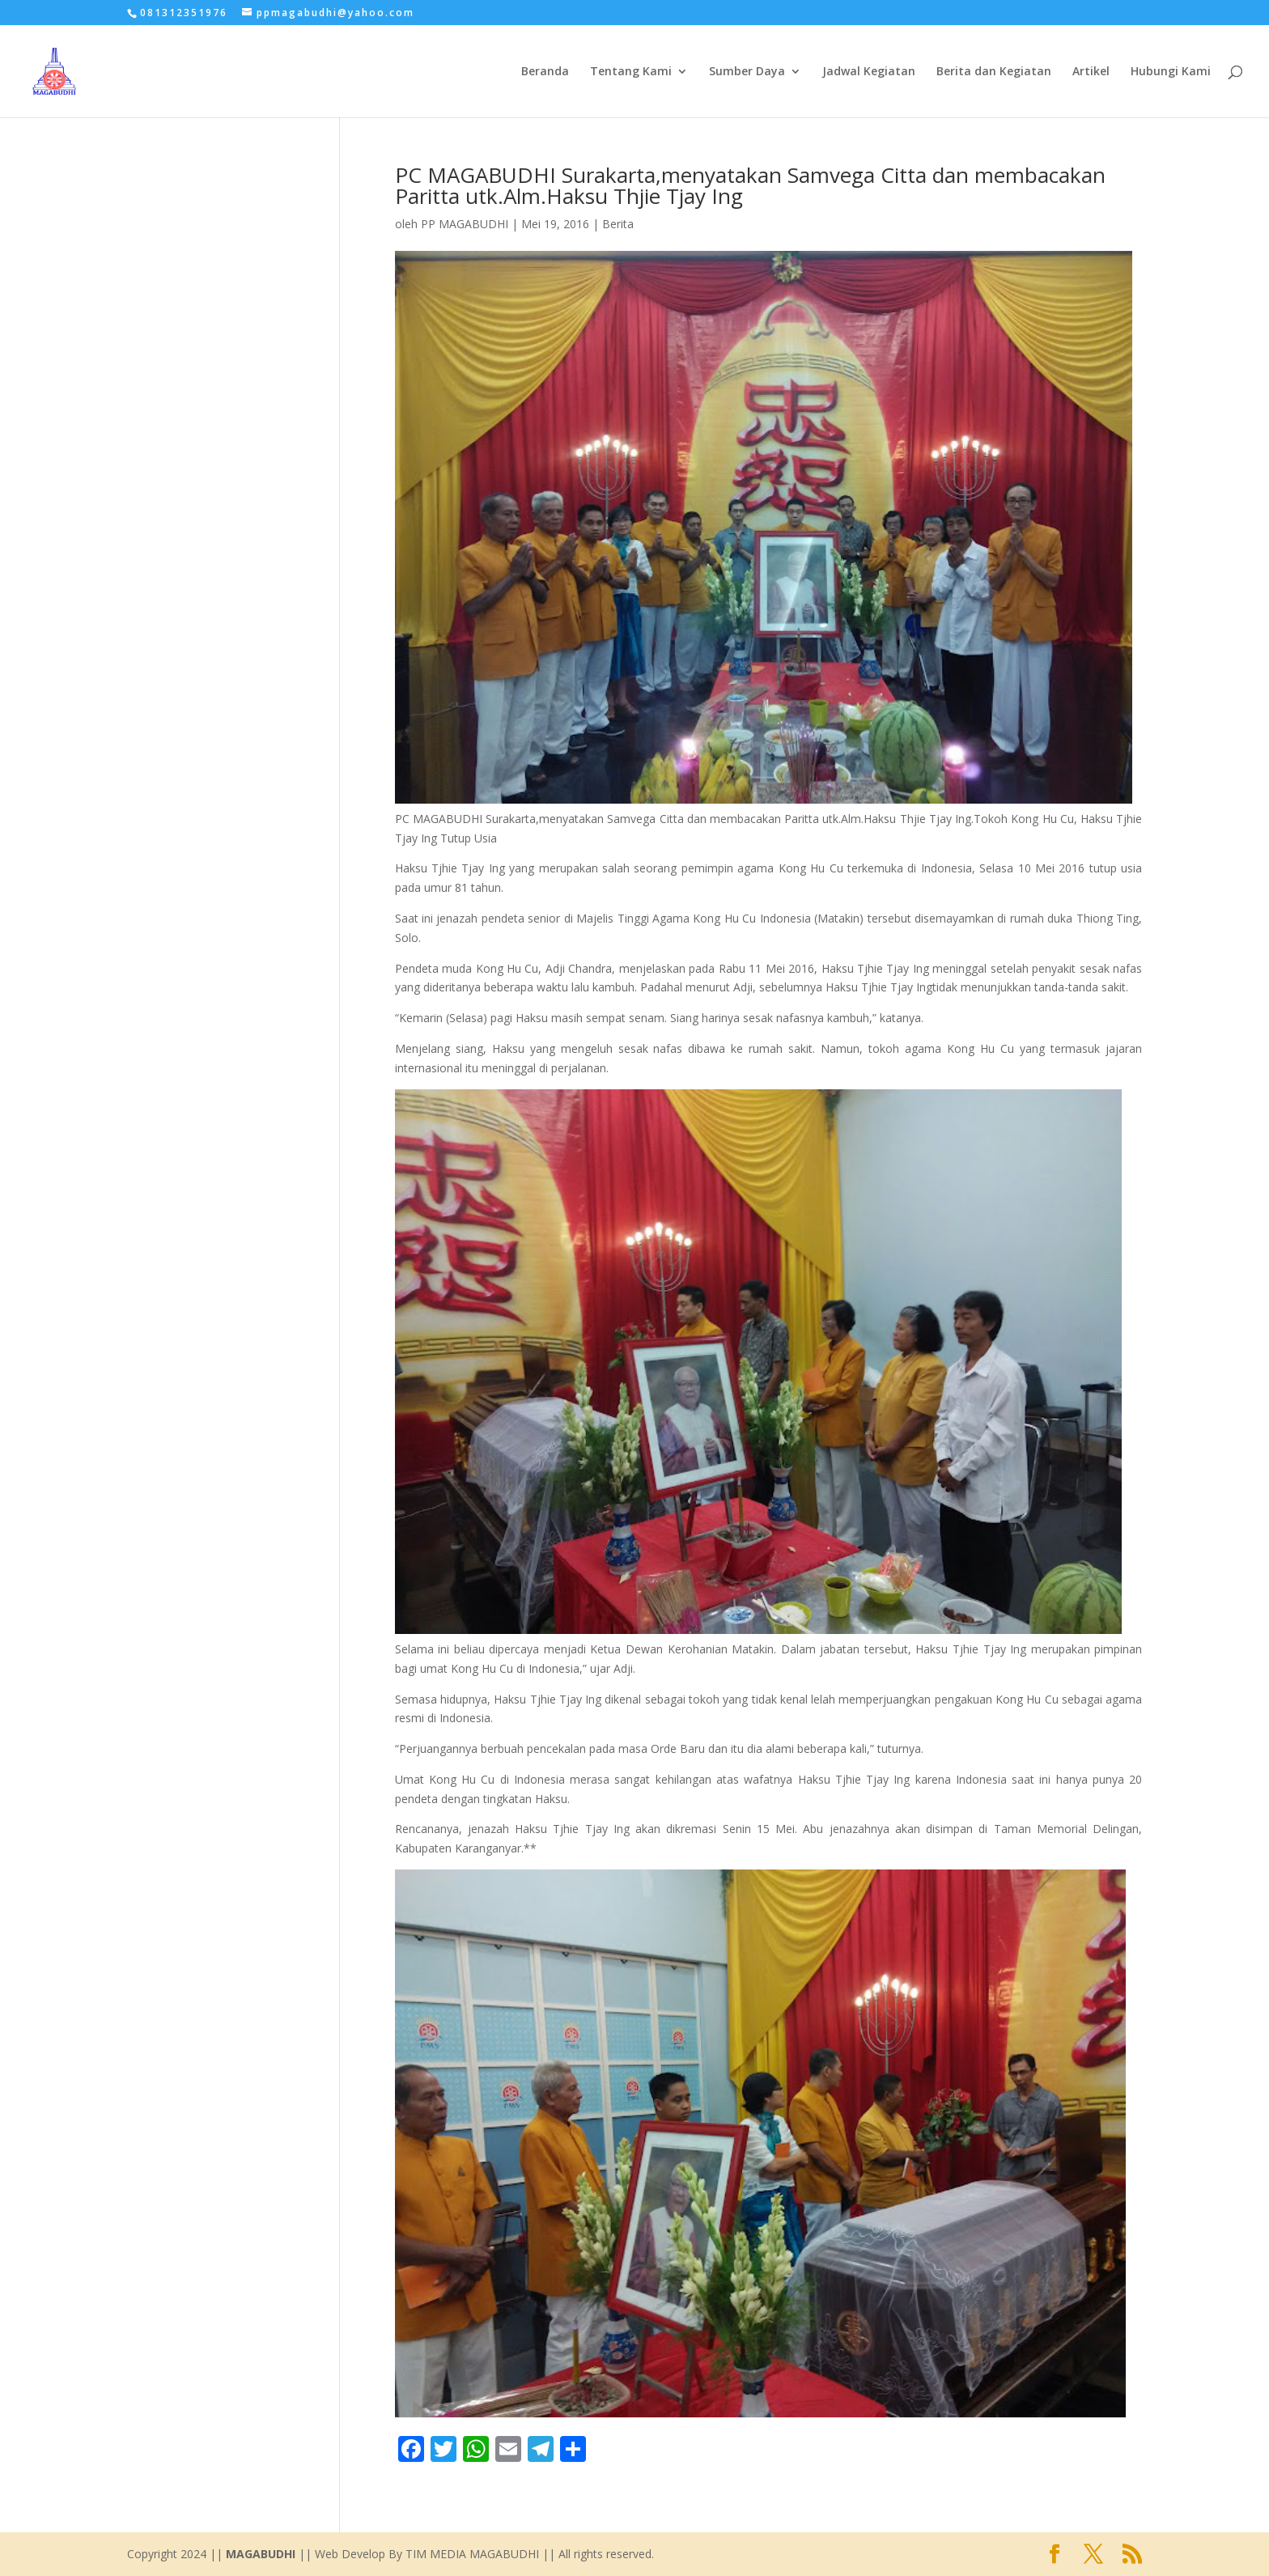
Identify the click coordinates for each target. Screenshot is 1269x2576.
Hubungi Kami (1171, 72)
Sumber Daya (747, 72)
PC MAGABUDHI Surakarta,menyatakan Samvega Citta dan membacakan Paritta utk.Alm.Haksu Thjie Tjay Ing (750, 185)
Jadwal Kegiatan (868, 72)
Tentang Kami (631, 72)
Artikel (1091, 72)
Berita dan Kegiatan (993, 72)
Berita (618, 223)
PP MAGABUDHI (464, 223)
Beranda (545, 72)
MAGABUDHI (260, 2553)
